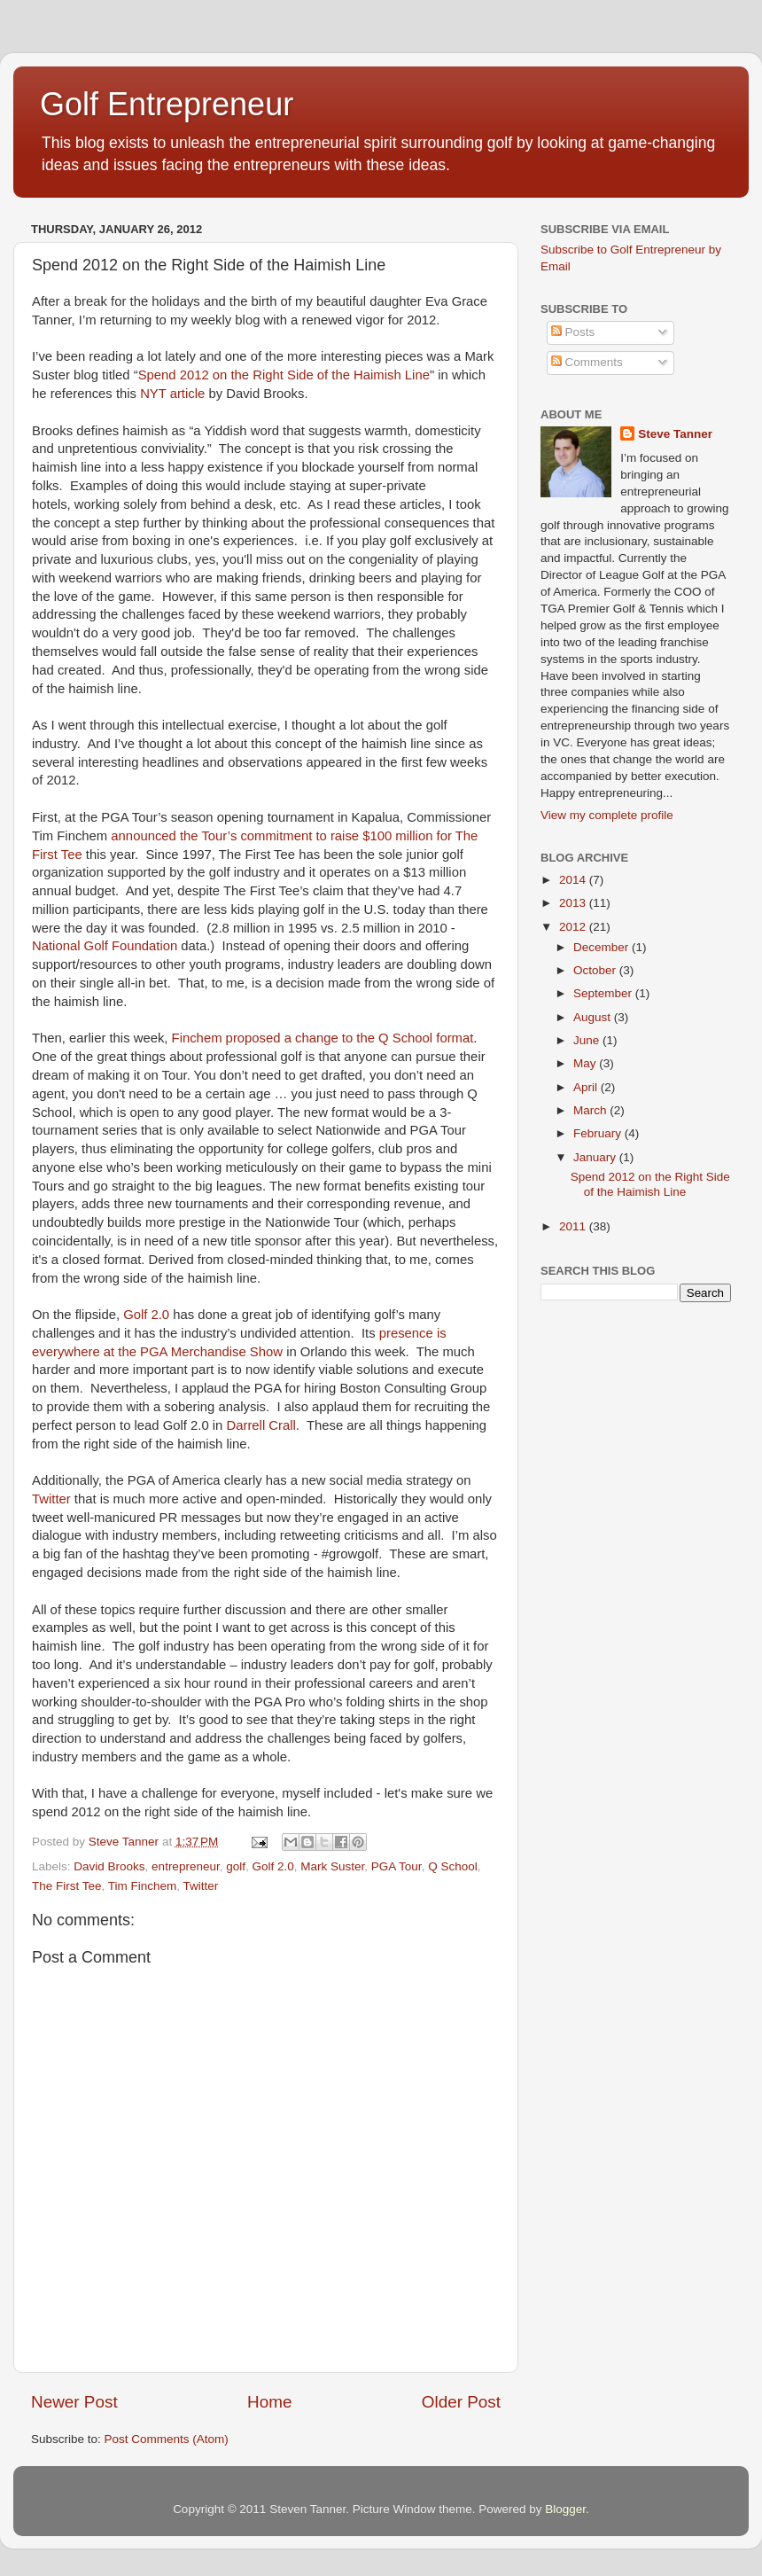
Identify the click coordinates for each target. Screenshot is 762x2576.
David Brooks (109, 1866)
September (604, 993)
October (596, 970)
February (599, 1133)
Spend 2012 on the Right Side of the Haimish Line (284, 375)
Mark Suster (332, 1866)
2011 (574, 1226)
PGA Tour (396, 1866)
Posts (573, 332)
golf (235, 1866)
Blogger (565, 2509)
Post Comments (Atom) (167, 2439)
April (587, 1087)
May (586, 1063)
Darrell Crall (261, 1425)
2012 (574, 926)
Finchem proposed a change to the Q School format (323, 1038)
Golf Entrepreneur (166, 104)
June (588, 1040)
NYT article (172, 393)
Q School (453, 1866)
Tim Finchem (142, 1886)
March (591, 1110)
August (593, 1017)
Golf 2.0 (146, 1315)
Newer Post (74, 2402)
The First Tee (67, 1886)
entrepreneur (186, 1866)
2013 (574, 902)
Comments (587, 362)
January (596, 1157)
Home (269, 2402)
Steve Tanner (675, 434)
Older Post (461, 2402)
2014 (574, 879)
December (602, 947)
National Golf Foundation (104, 946)
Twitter (51, 1499)
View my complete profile (606, 815)
